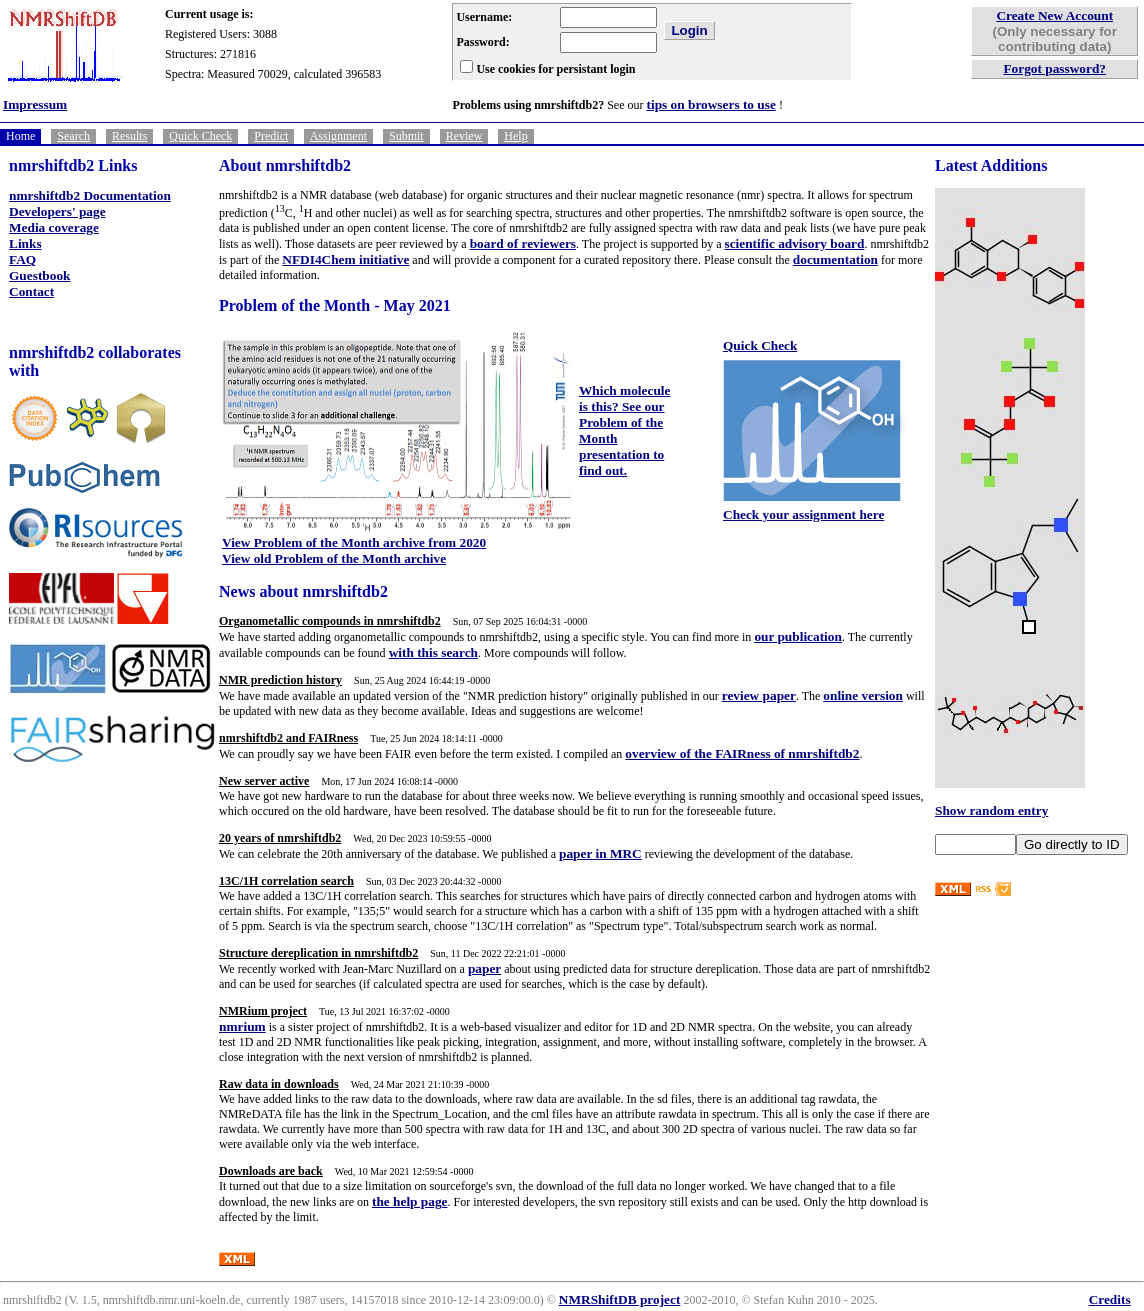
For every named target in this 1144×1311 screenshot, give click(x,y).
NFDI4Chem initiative (345, 259)
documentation (835, 259)
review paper (759, 695)
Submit (406, 136)
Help (515, 136)
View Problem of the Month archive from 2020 (354, 542)
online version (863, 695)
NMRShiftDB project (620, 1299)
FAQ (22, 259)
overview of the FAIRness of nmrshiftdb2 (742, 753)
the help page (410, 1201)
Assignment (338, 136)
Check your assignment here (803, 514)
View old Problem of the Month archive (334, 558)
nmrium (242, 1026)
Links (25, 243)
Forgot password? (1054, 68)
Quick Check (200, 136)
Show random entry (991, 810)
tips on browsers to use (711, 104)
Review (464, 136)
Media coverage (54, 227)
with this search (433, 652)
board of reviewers (523, 243)
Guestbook (39, 275)
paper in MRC (600, 853)
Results (129, 136)
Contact (31, 291)
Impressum (35, 104)
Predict (271, 136)
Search (73, 136)
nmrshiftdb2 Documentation (90, 195)
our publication (798, 636)
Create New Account (1054, 15)
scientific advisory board (794, 243)
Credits (1110, 1299)
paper (484, 968)
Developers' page (57, 211)
